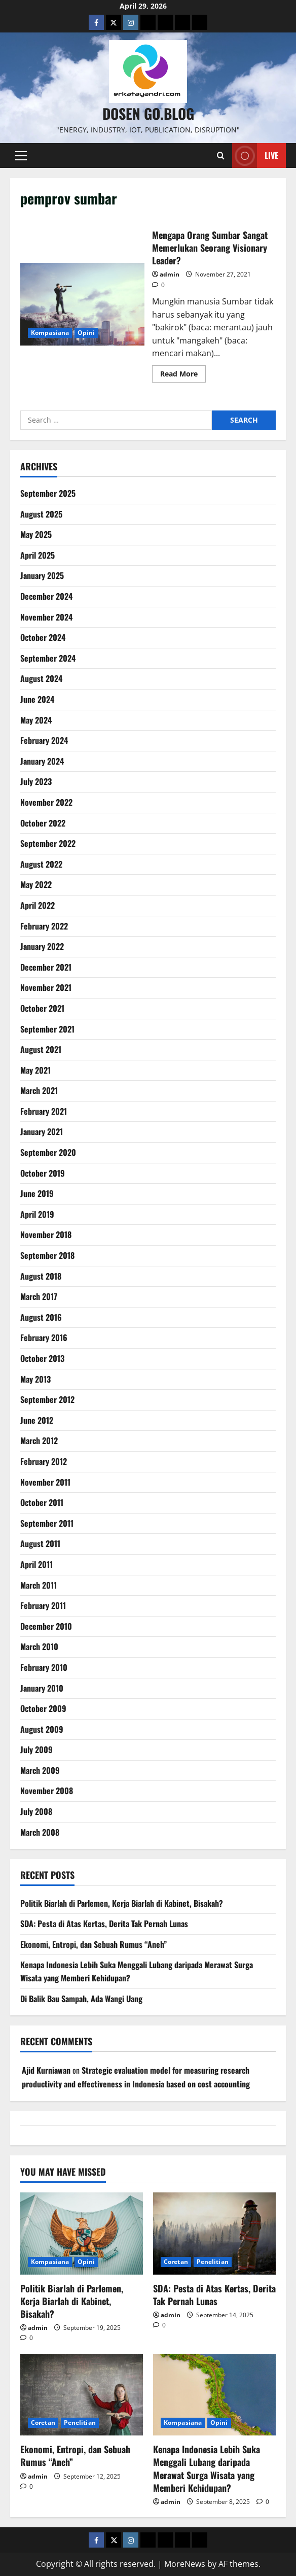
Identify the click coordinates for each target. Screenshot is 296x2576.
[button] (21, 155)
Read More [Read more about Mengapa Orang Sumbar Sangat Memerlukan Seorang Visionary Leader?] (183, 375)
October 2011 (41, 1502)
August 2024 (41, 678)
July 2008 (36, 1811)
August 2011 (40, 1543)
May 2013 (35, 1379)
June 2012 (36, 1420)
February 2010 (43, 1667)
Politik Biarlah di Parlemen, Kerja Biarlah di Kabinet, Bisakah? (121, 1903)
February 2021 (43, 1111)
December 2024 (46, 596)
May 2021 (35, 1070)
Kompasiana (50, 332)
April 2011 (36, 1564)
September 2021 (47, 1029)
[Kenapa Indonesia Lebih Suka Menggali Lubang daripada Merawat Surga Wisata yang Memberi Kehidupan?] (214, 2394)
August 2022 (41, 864)
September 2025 (48, 493)
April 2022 (37, 905)
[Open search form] (221, 155)
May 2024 (36, 720)
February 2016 (43, 1337)
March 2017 (38, 1296)
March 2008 (39, 1832)
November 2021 (45, 987)
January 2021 (41, 1131)
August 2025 (41, 514)
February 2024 (44, 740)
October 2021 (42, 1008)
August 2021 (40, 1049)
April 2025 (37, 555)
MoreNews (184, 2563)
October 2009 (43, 1708)
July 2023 (36, 781)
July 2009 (36, 1749)
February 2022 (44, 926)
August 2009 (41, 1729)
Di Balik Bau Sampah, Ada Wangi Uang (81, 1999)
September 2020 (48, 1152)
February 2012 (43, 1461)
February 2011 (43, 1605)
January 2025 (42, 575)
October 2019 (42, 1173)
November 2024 (46, 617)
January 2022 (42, 946)
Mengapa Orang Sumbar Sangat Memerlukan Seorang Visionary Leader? (82, 304)
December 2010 (46, 1626)
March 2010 (39, 1646)
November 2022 (46, 802)
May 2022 (36, 884)
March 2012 (39, 1440)
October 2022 (42, 823)
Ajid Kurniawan (46, 2070)
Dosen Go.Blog (148, 113)
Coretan (176, 2261)
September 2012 (47, 1399)
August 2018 (40, 1276)
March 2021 (39, 1090)
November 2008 (46, 1790)
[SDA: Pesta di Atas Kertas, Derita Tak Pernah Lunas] (214, 2233)
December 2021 (45, 967)
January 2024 (42, 761)
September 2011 (46, 1523)
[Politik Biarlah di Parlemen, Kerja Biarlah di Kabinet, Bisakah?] (81, 2233)
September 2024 (48, 658)
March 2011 (38, 1585)
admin (169, 274)
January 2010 (41, 1688)
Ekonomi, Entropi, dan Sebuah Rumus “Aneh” (93, 1944)
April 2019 (37, 1214)
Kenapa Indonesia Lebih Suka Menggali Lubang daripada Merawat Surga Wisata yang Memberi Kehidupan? (206, 2468)
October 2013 (42, 1358)
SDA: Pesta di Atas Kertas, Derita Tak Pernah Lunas (104, 1923)
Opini (86, 332)
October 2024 (42, 637)
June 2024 (37, 699)
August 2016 (41, 1317)
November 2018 (45, 1234)
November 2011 (45, 1482)
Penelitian (213, 2261)
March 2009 (40, 1770)
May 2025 (36, 534)
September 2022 (48, 843)
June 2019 (37, 1193)
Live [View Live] (255, 155)
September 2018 (47, 1255)
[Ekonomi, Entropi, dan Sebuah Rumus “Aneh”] (81, 2394)
